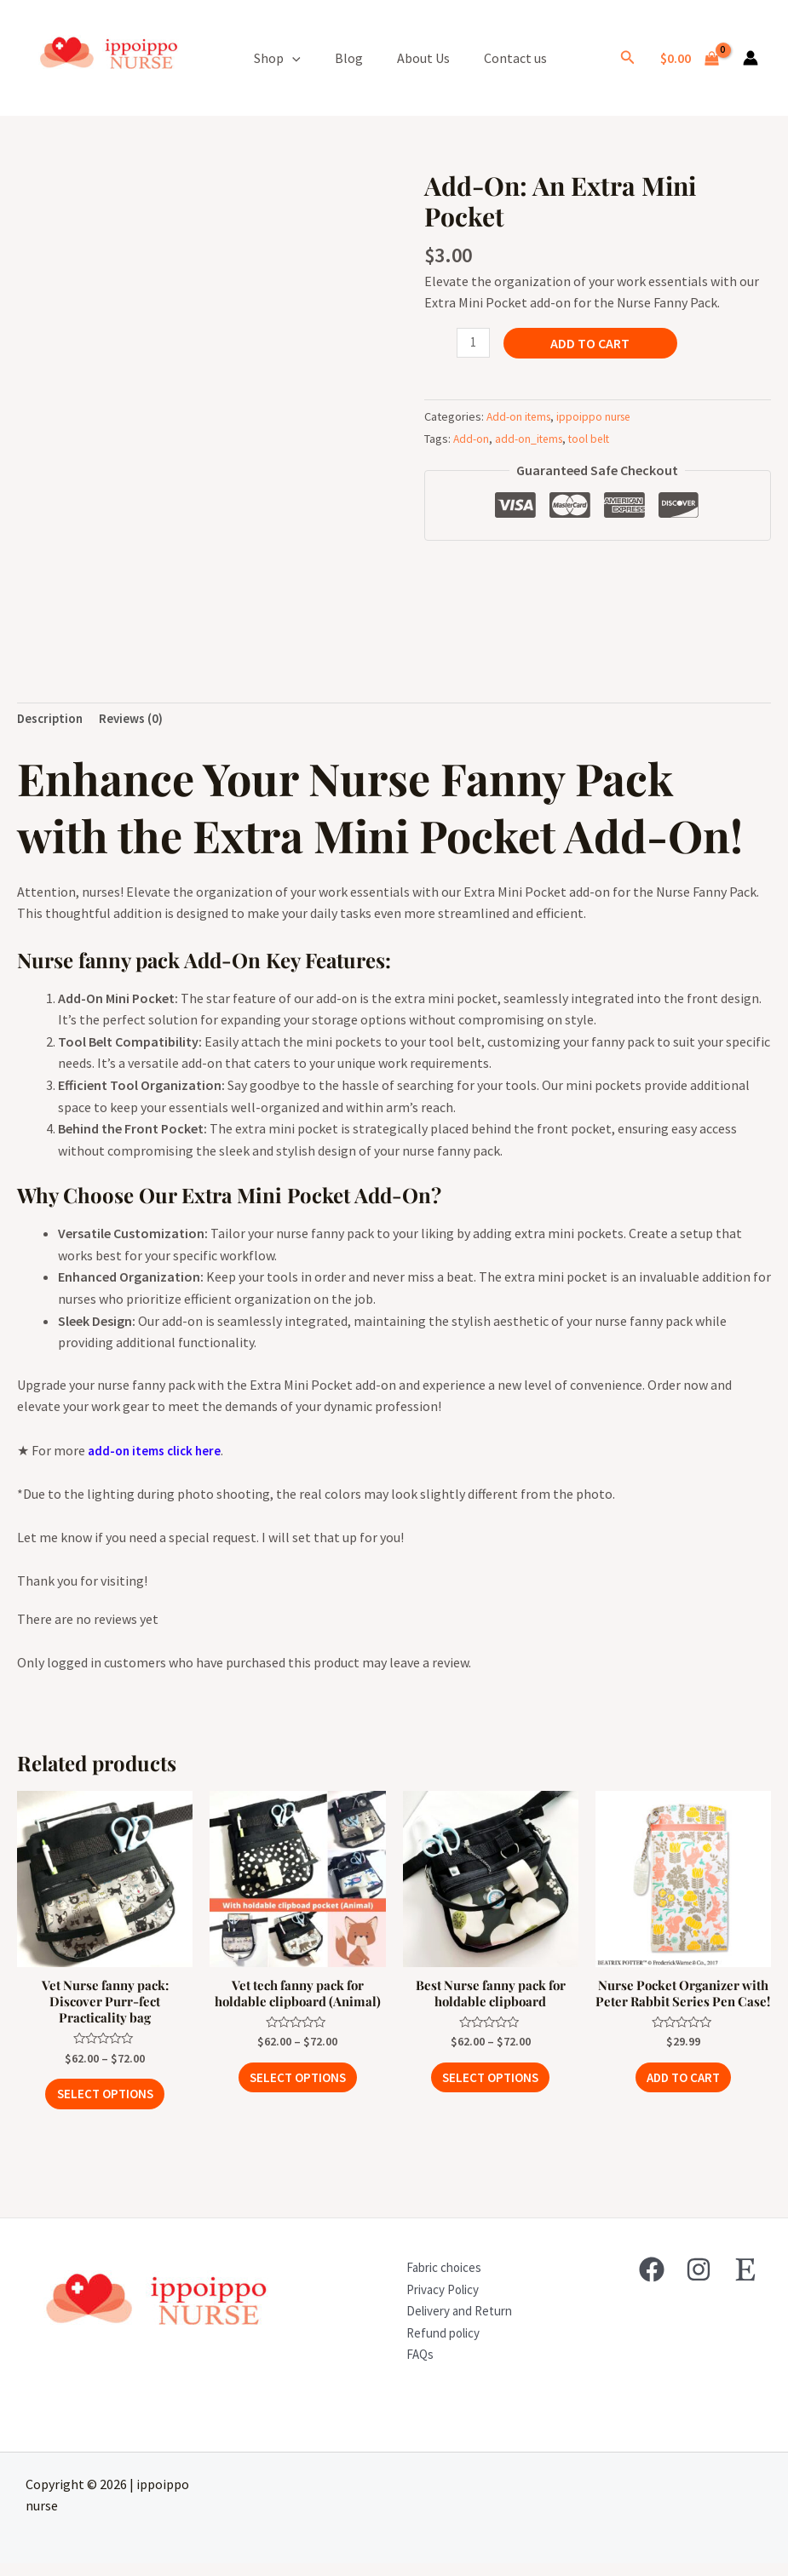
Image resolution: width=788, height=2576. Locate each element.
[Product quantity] (474, 343)
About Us (423, 57)
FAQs (408, 2366)
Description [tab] (52, 719)
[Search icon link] (628, 58)
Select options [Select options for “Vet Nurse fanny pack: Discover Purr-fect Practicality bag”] (105, 2103)
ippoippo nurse (599, 417)
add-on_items (531, 439)
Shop (277, 57)
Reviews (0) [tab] (136, 719)
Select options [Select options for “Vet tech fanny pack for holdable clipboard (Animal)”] (297, 2085)
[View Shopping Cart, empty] (689, 58)
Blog (349, 57)
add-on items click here (157, 1452)
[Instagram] (698, 2282)
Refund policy (434, 2345)
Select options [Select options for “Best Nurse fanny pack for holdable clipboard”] (490, 2085)
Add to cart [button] (682, 2103)
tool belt (594, 439)
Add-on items (520, 417)
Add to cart (592, 343)
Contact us (515, 57)
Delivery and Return (451, 2323)
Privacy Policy (434, 2301)
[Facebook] (651, 2282)
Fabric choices (434, 2279)
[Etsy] (745, 2282)
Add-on (471, 439)
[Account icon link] (750, 58)
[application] (292, 57)
